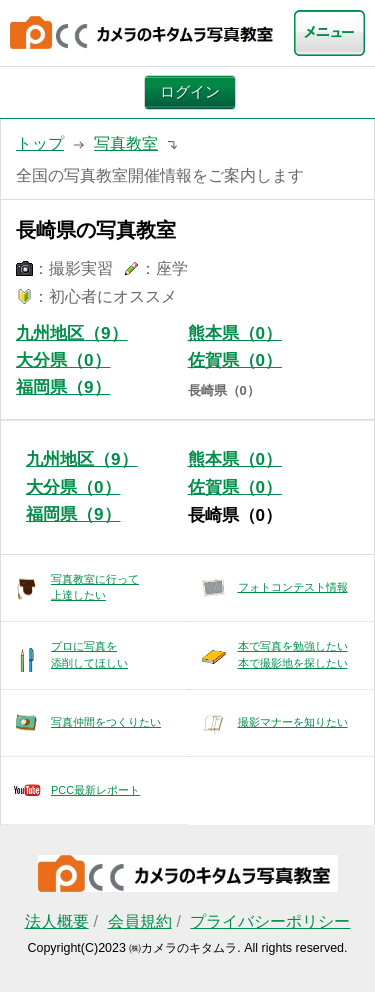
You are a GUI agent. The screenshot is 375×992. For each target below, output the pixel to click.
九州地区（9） (72, 333)
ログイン (190, 92)
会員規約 (140, 921)
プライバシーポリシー (270, 921)
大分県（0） (63, 360)
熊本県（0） (235, 333)
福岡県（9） (63, 387)
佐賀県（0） (235, 360)
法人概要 (57, 921)
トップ (40, 143)
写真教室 (126, 143)
